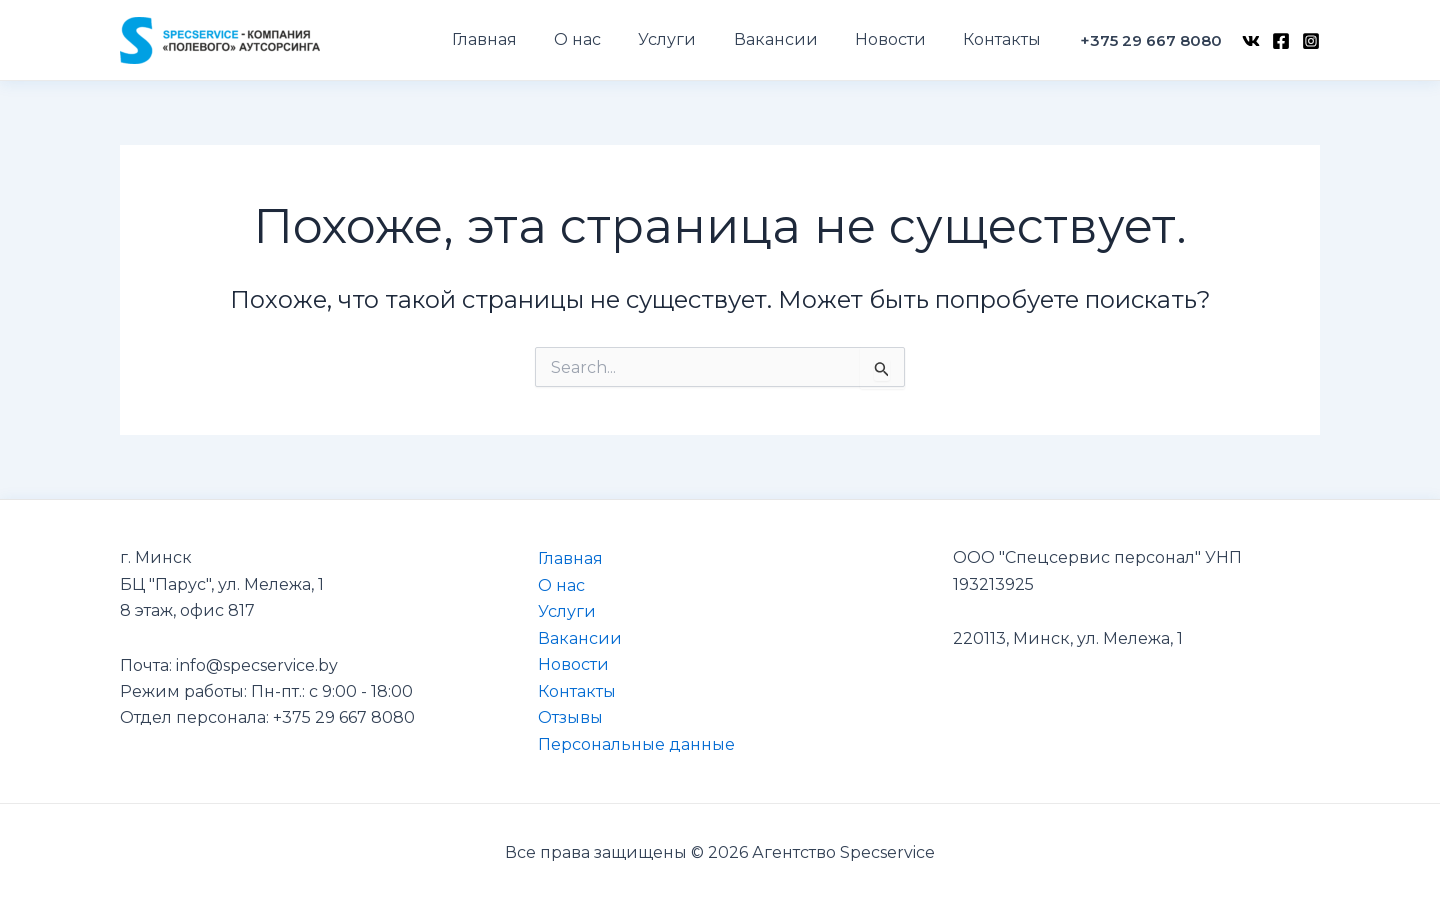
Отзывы (569, 716)
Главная (569, 558)
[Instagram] (1311, 41)
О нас (560, 584)
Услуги (566, 611)
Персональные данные (635, 743)
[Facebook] (1281, 41)
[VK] (1251, 41)
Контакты (576, 690)
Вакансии (579, 637)
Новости (572, 663)
